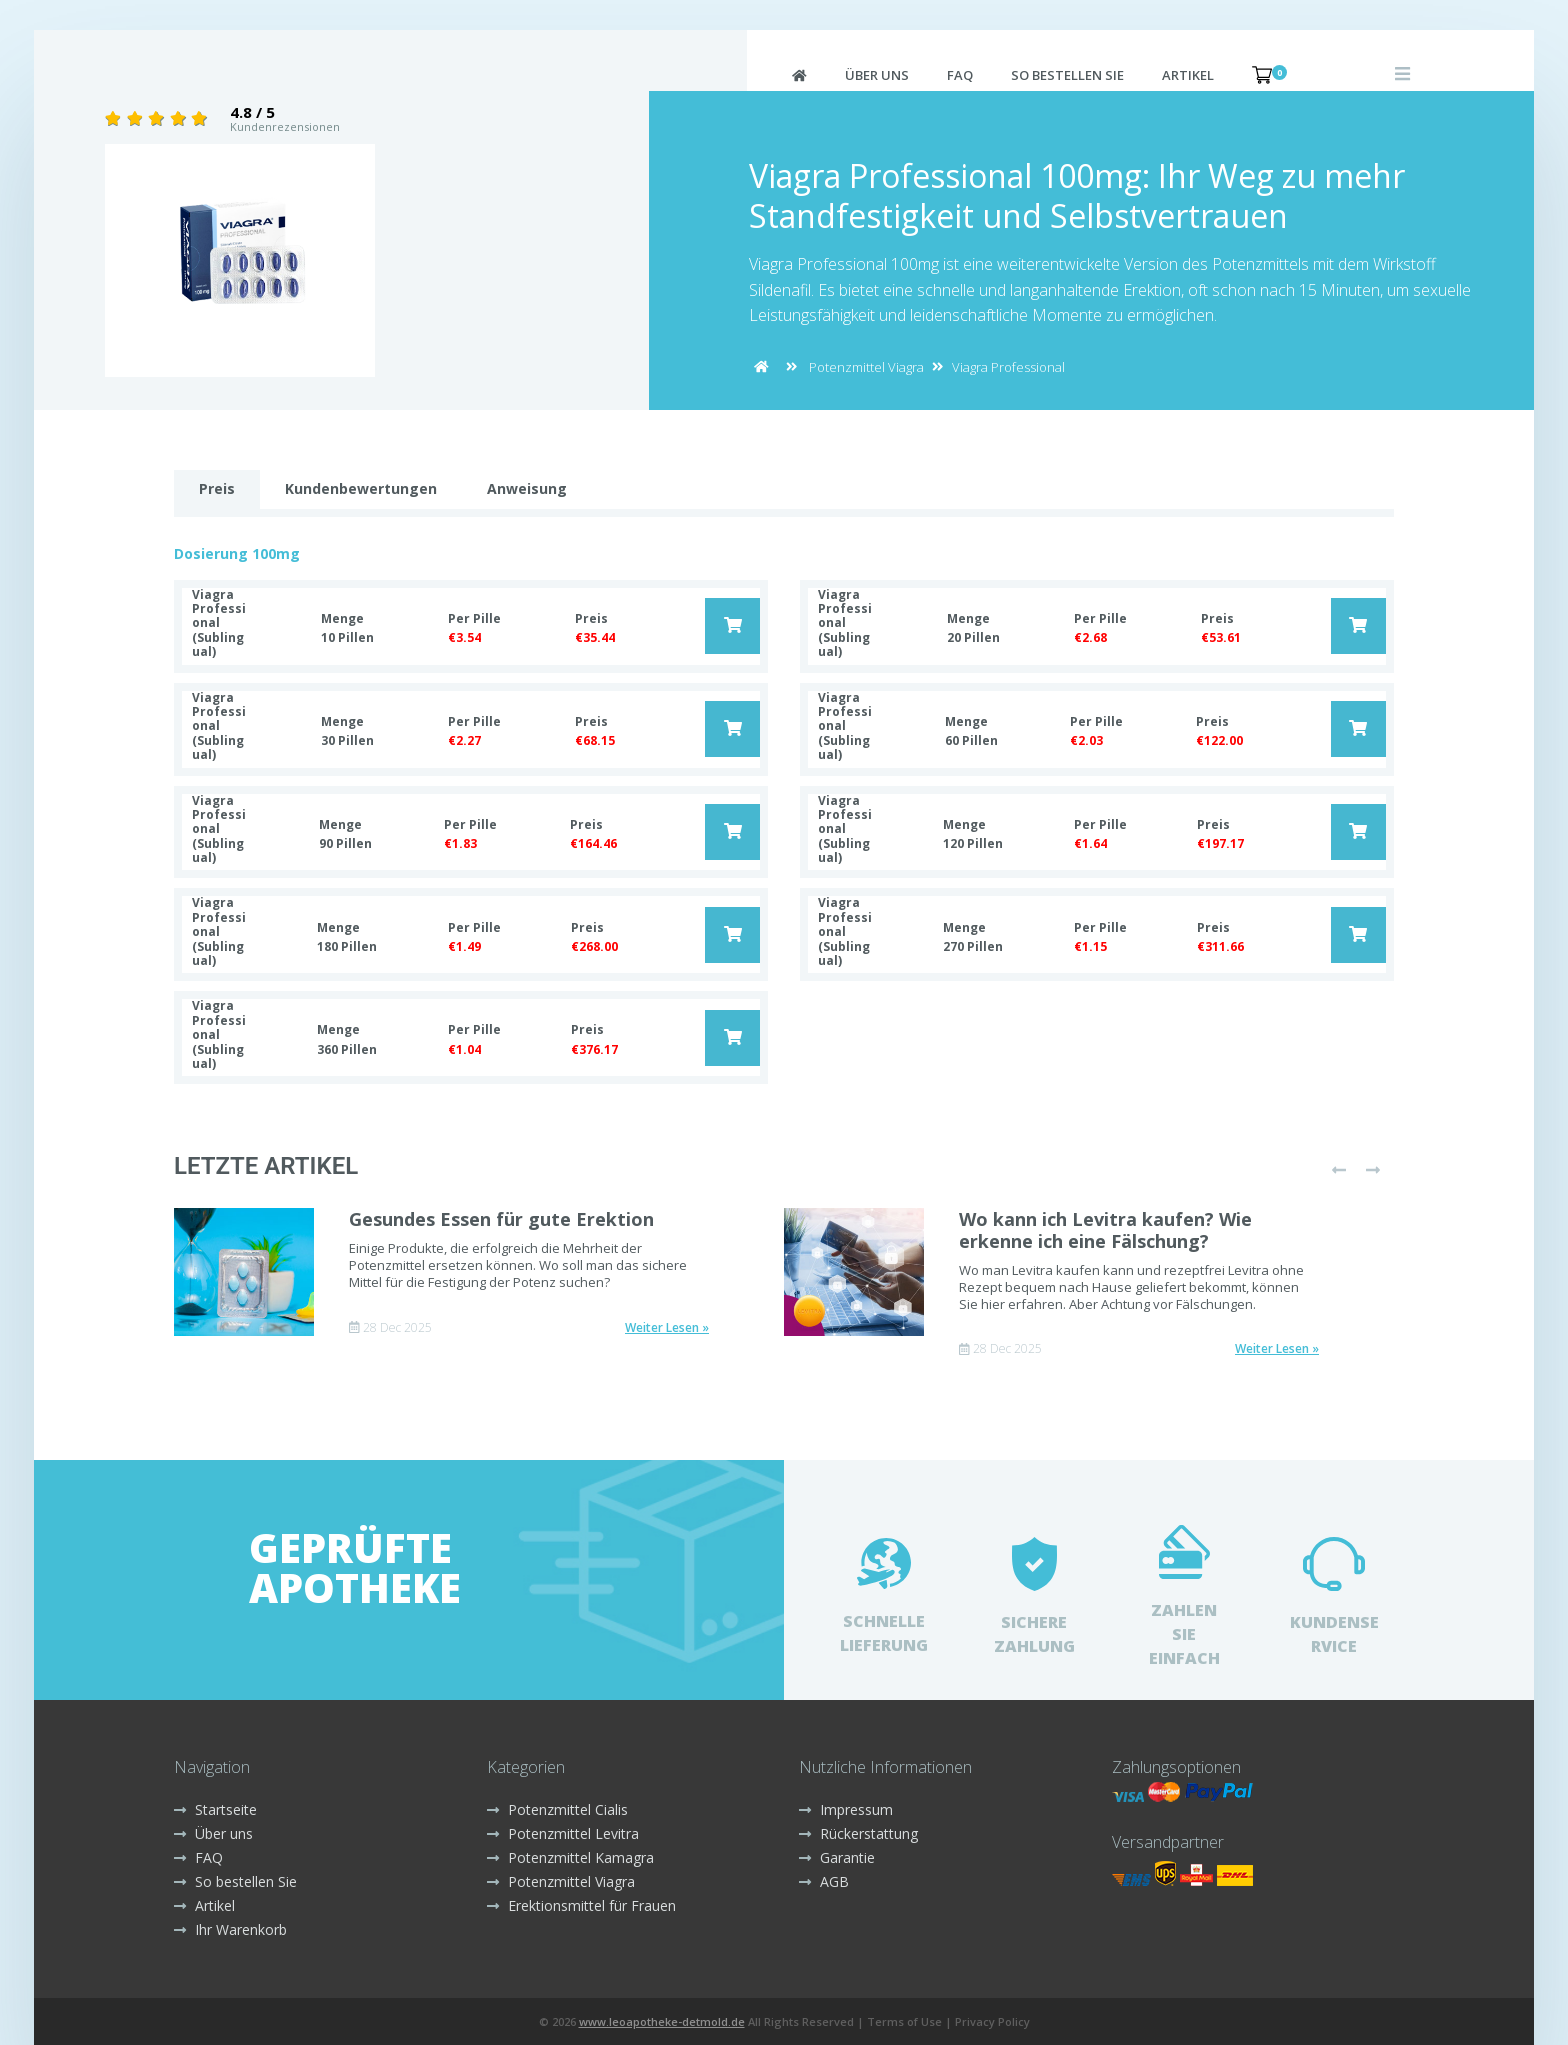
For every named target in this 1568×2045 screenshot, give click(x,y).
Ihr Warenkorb (230, 1929)
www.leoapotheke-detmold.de (662, 2021)
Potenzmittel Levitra (563, 1833)
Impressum (846, 1809)
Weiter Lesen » (667, 1328)
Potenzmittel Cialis (557, 1809)
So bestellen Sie (1067, 75)
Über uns (877, 75)
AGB (824, 1881)
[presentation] (1339, 1170)
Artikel (1188, 75)
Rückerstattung (858, 1833)
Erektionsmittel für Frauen (581, 1905)
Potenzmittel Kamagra (570, 1857)
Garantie (837, 1857)
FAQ (960, 75)
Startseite (215, 1809)
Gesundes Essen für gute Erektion (501, 1219)
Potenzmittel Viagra (866, 367)
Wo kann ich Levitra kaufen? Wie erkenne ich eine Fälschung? (1105, 1230)
